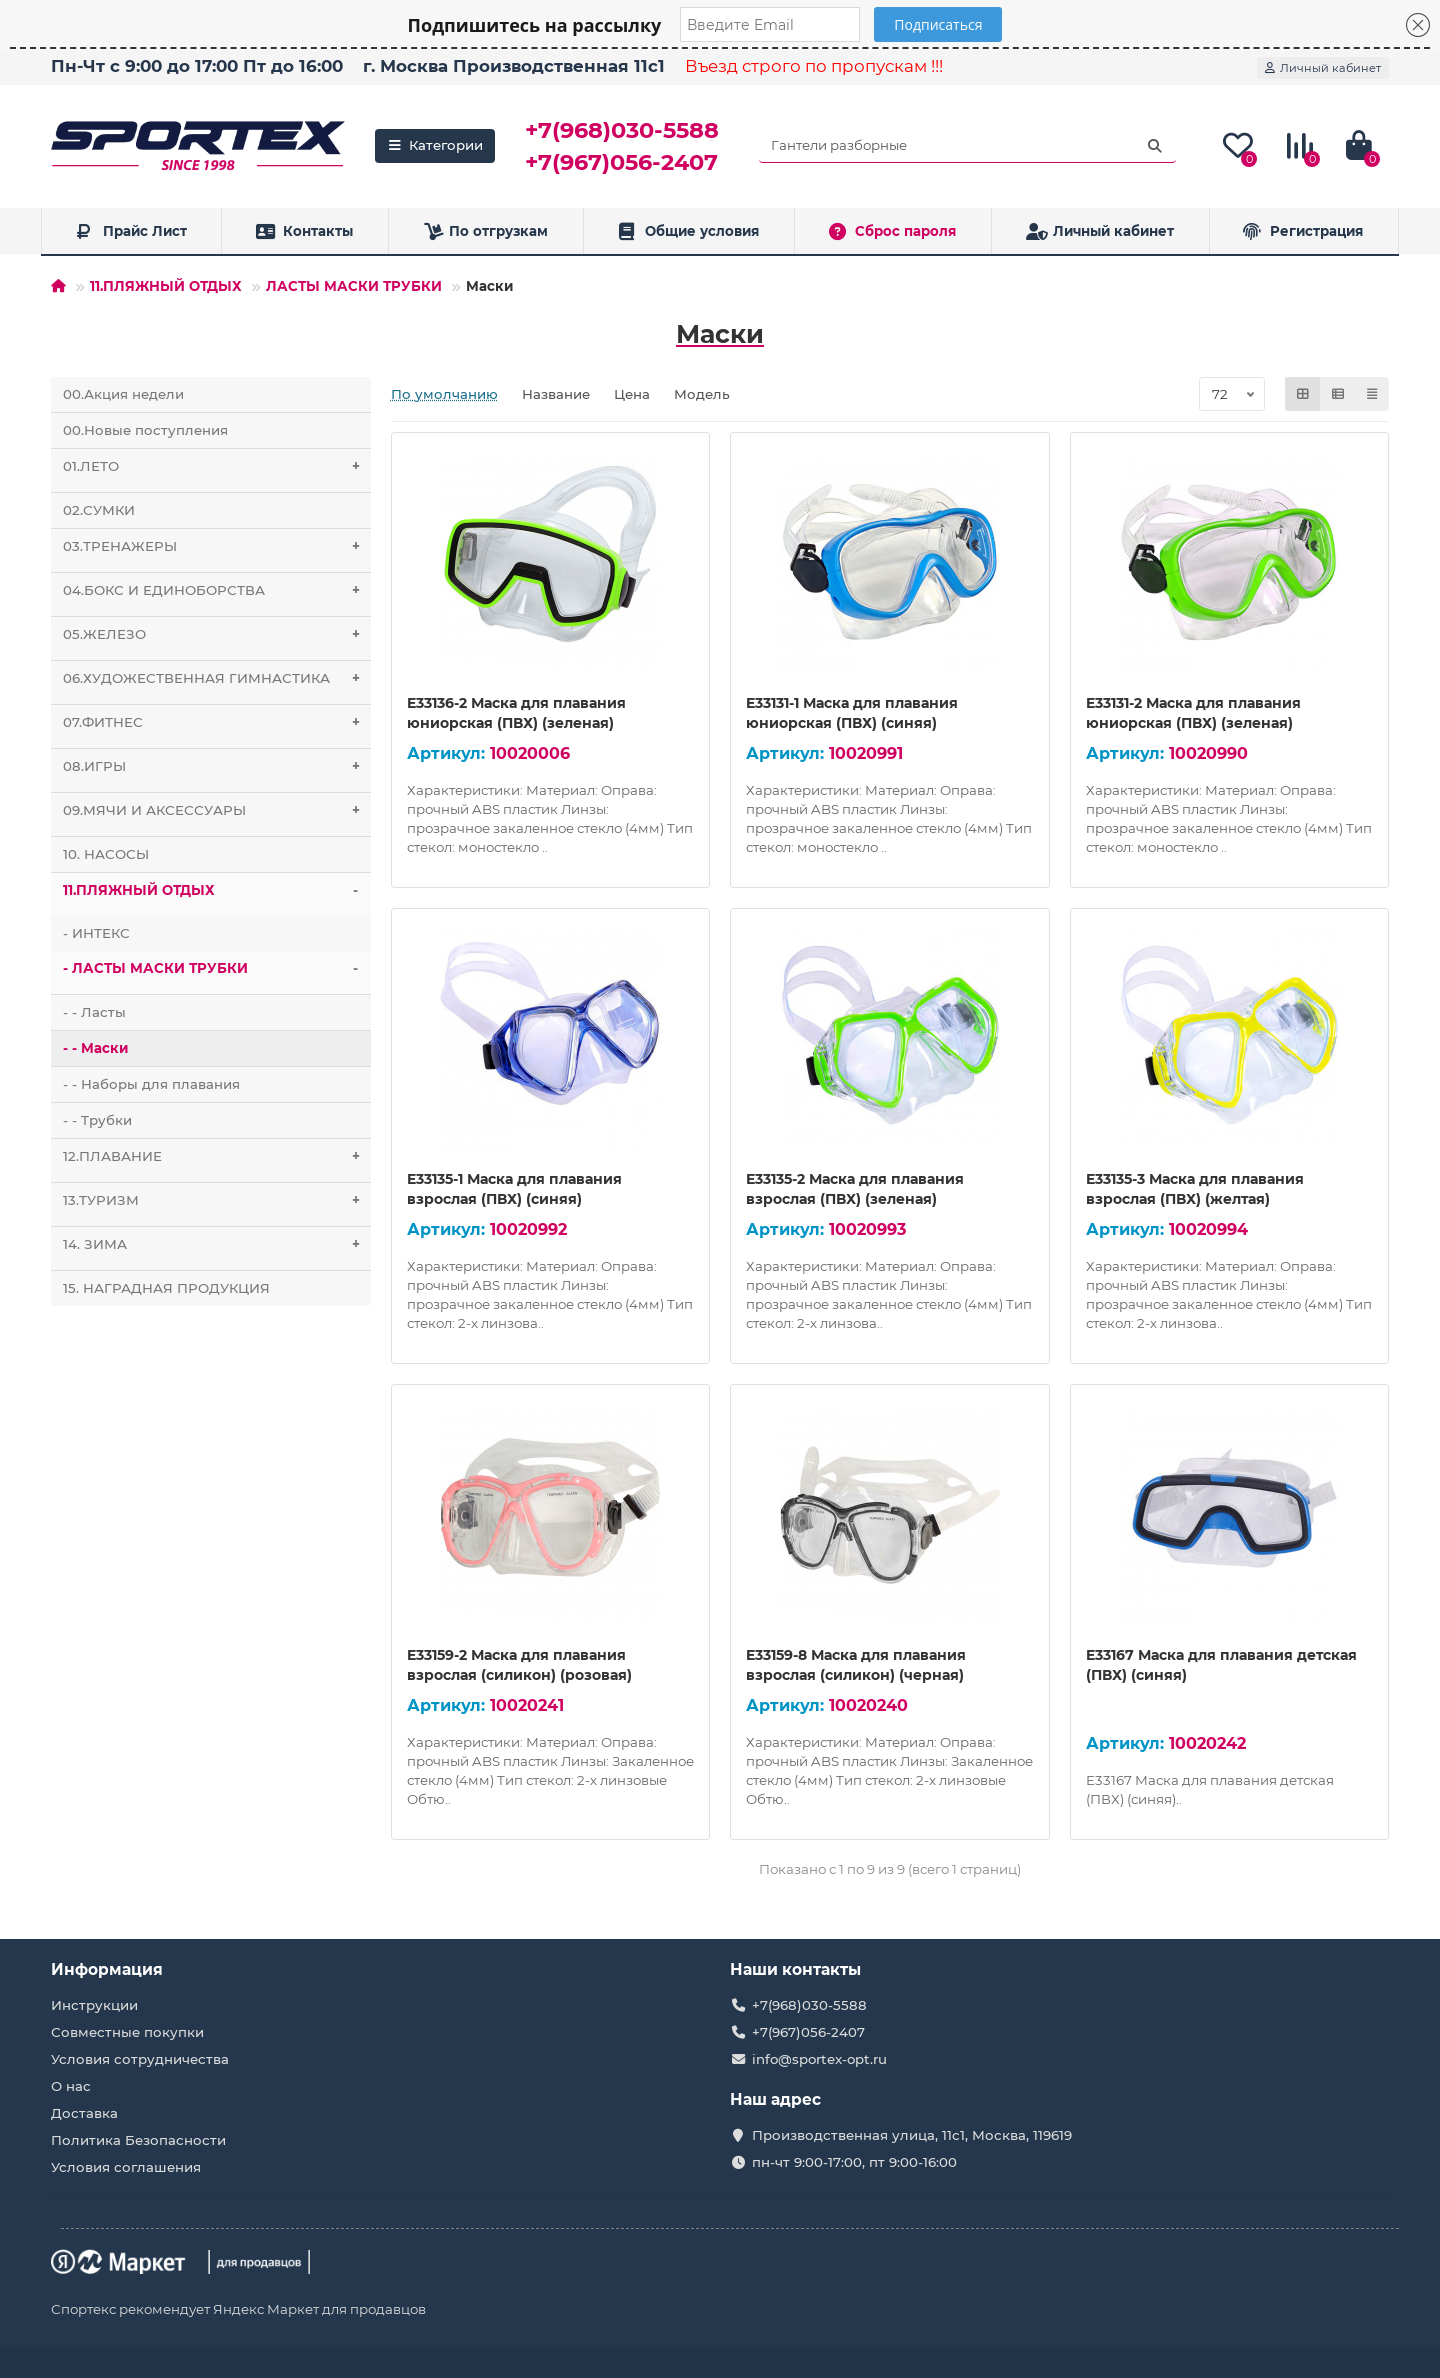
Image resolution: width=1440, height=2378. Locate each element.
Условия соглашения (126, 2167)
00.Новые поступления (145, 430)
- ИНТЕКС (96, 933)
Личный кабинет (1100, 231)
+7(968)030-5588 (622, 130)
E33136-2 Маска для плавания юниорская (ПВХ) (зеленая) (516, 713)
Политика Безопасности (138, 2140)
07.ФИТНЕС (217, 722)
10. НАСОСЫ (106, 854)
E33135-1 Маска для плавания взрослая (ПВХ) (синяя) (514, 1189)
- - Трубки (97, 1120)
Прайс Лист (131, 231)
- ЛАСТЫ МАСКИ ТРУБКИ (217, 968)
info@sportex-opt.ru (819, 2059)
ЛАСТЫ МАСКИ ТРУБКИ (354, 286)
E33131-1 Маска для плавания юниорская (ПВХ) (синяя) (852, 713)
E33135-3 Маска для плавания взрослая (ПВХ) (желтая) (1195, 1189)
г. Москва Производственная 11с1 (514, 66)
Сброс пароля (893, 231)
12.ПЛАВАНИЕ (217, 1156)
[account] (1323, 68)
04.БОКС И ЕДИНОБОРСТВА (217, 590)
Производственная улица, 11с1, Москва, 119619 (912, 2135)
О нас (71, 2086)
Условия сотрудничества (140, 2059)
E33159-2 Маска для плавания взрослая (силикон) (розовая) (519, 1665)
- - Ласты (94, 1012)
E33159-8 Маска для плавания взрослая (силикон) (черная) (856, 1665)
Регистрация (1303, 231)
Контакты (304, 231)
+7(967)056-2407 (621, 162)
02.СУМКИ (99, 510)
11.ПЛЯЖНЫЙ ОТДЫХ (166, 286)
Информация (107, 1969)
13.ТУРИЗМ (217, 1200)
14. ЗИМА (217, 1244)
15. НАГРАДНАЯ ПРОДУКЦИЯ (166, 1288)
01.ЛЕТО (217, 466)
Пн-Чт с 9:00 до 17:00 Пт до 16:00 (197, 66)
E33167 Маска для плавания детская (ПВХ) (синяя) (1221, 1665)
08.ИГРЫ (217, 766)
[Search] (967, 146)
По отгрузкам (486, 231)
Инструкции (94, 2005)
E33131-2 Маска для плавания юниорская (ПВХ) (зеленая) (1193, 713)
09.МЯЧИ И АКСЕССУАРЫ (217, 810)
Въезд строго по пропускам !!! (814, 66)
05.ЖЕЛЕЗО (217, 634)
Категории (435, 145)
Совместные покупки (127, 2032)
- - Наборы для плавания (151, 1084)
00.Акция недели (123, 394)
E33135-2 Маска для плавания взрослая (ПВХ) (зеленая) (855, 1189)
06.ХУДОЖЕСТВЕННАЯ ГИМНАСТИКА (217, 678)
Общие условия (688, 231)
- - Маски (95, 1048)
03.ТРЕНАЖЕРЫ (217, 546)
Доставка (84, 2113)
